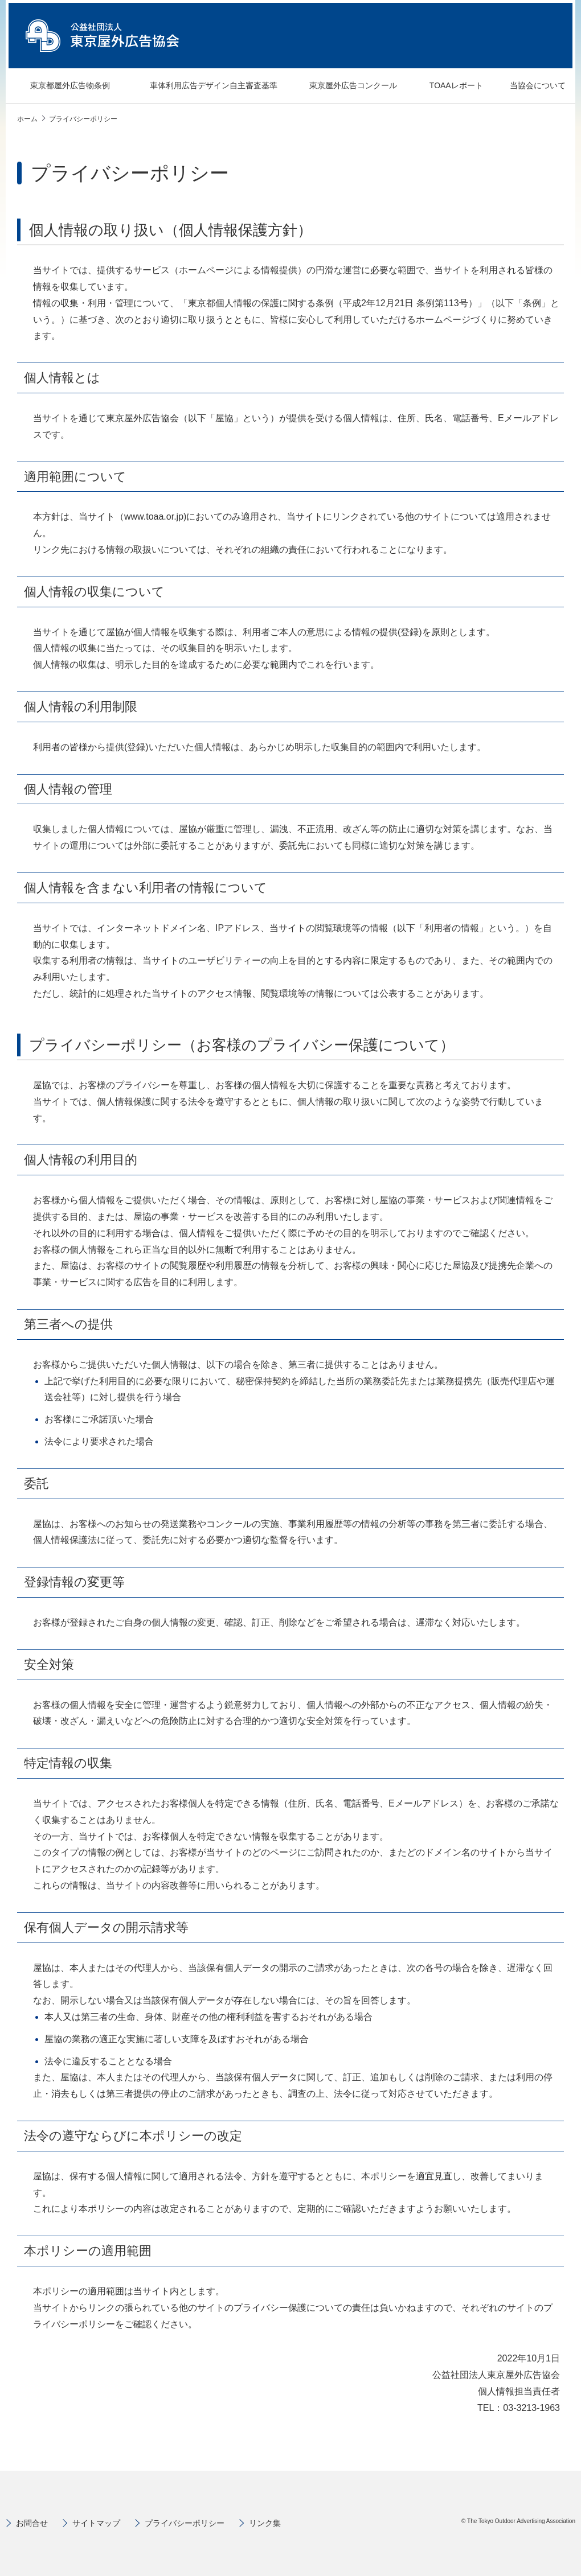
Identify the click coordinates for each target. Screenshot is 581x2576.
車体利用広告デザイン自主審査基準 (199, 86)
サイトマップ (96, 2523)
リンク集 (265, 2523)
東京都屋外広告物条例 (62, 86)
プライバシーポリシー (184, 2523)
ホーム (27, 119)
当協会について (530, 86)
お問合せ (32, 2523)
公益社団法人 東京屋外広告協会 (102, 35)
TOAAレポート (448, 86)
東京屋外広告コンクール (343, 86)
